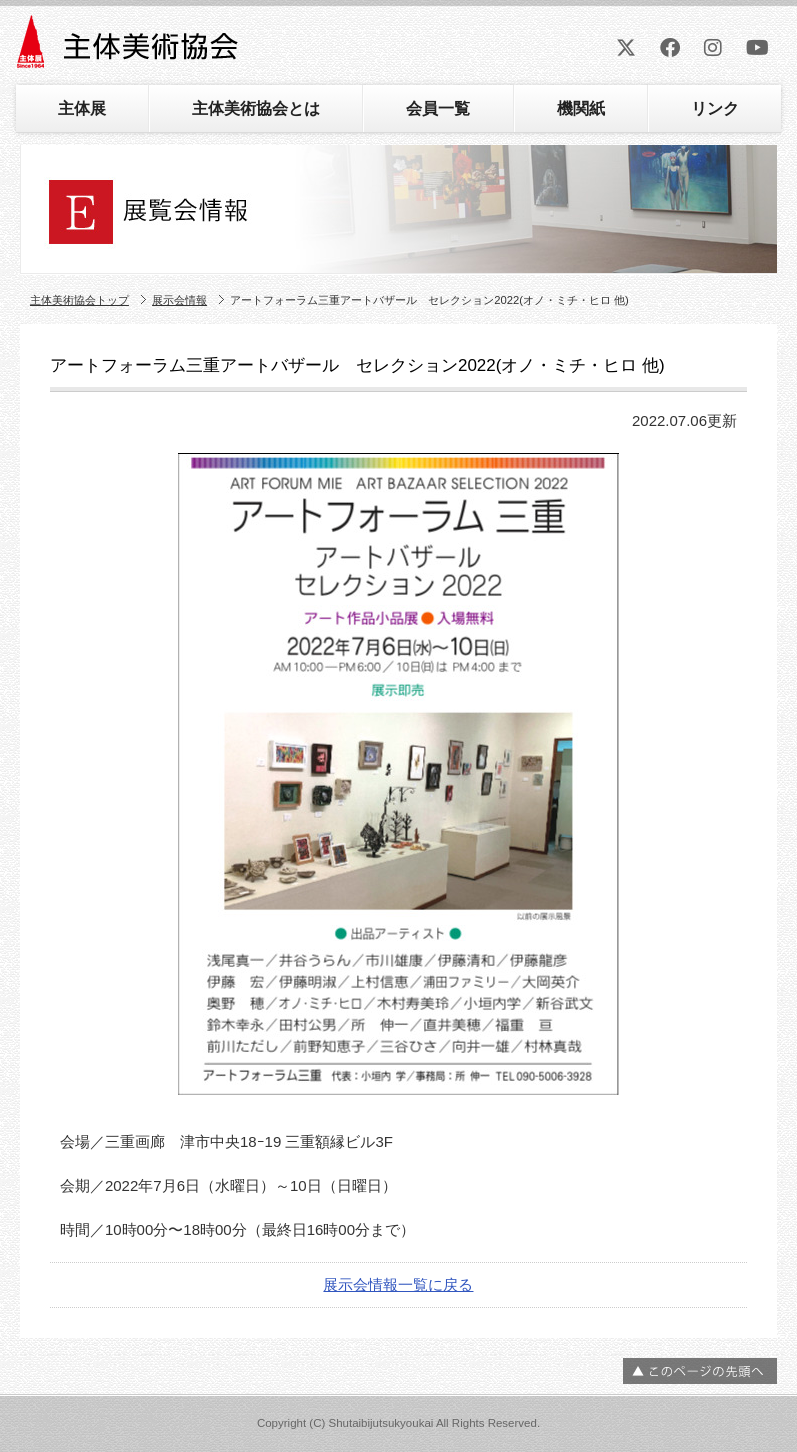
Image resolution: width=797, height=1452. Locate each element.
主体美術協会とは (256, 108)
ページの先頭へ (700, 1371)
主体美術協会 (129, 48)
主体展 (82, 108)
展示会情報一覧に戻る (398, 1284)
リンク (715, 108)
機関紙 (581, 108)
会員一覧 (438, 108)
